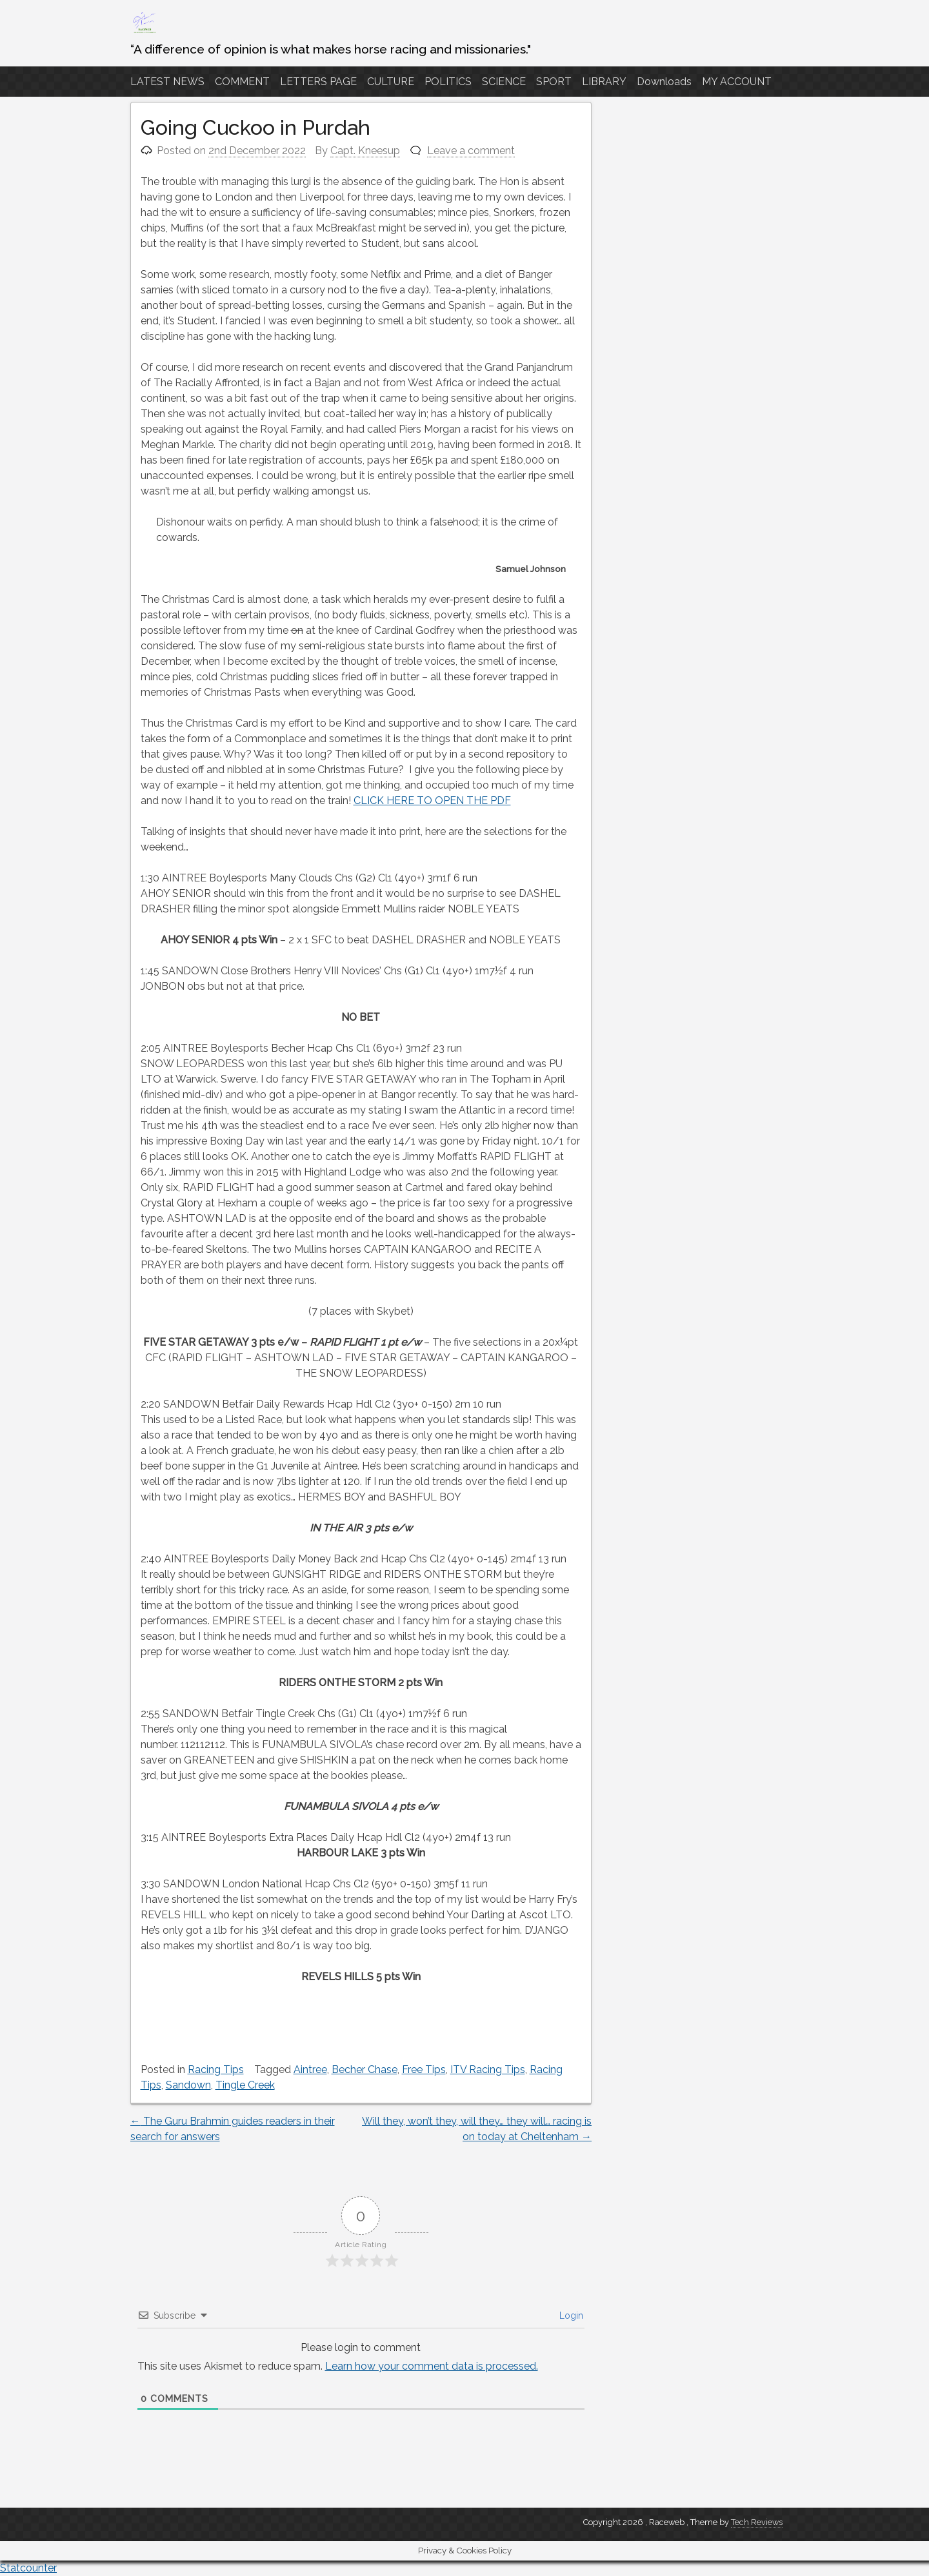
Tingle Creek (245, 2085)
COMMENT (242, 81)
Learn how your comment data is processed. (431, 2366)
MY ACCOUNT (737, 81)
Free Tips (424, 2069)
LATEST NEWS (167, 81)
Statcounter (28, 2568)
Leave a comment (471, 150)
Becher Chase (364, 2069)
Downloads (664, 81)
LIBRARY (604, 81)
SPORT (554, 81)
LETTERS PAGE (318, 81)
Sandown (188, 2085)
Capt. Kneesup (365, 150)
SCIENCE (504, 81)
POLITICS (448, 81)
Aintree (310, 2069)
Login (570, 2315)
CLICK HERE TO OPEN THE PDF (432, 800)
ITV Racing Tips (487, 2069)
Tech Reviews (757, 2522)
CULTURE (390, 81)
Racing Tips (216, 2069)
